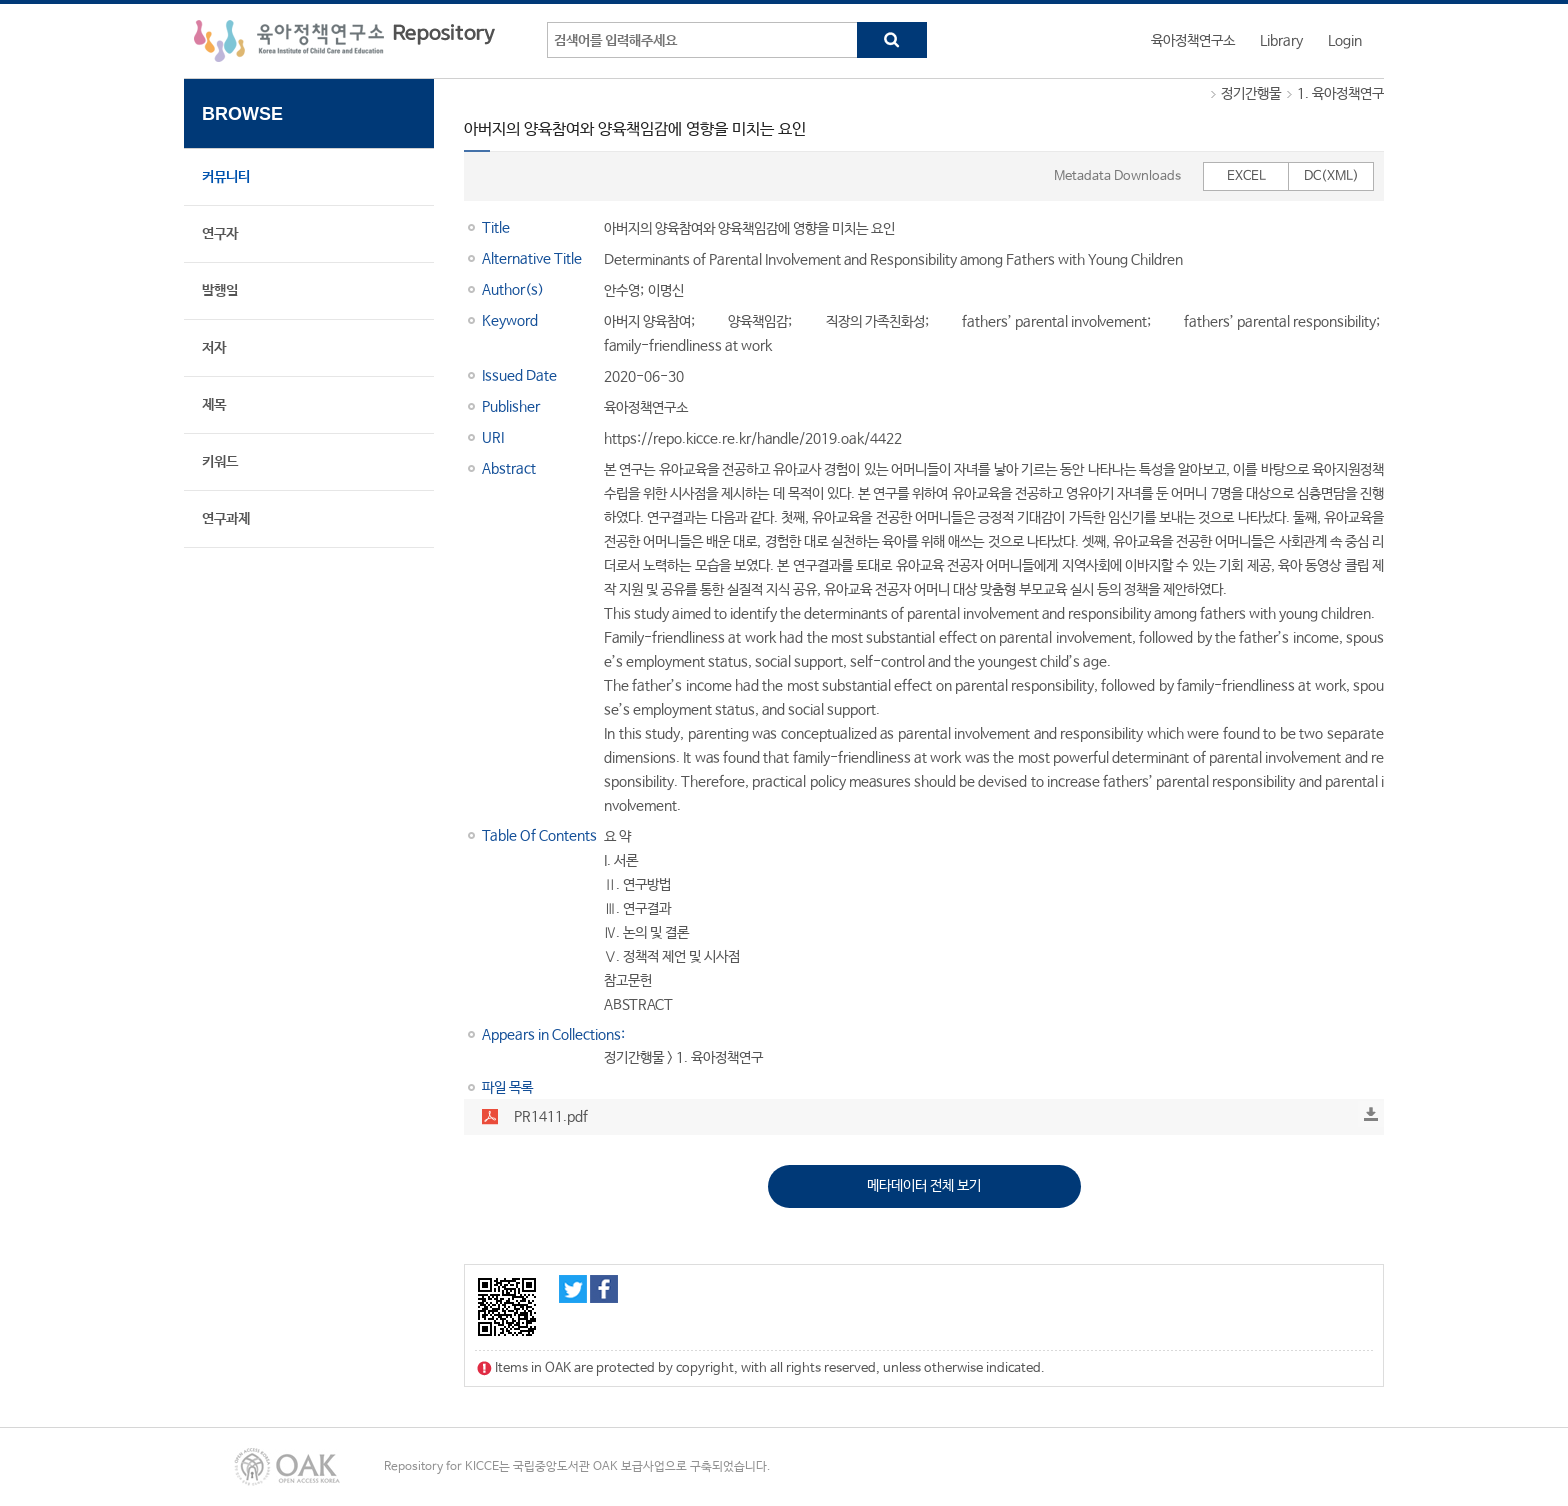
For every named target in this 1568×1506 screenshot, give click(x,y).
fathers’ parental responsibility (1280, 322)
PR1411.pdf (551, 1117)
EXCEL (1246, 176)
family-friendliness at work (688, 346)
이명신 (666, 291)
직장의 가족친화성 (875, 322)
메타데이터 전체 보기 (924, 1186)
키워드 (220, 462)
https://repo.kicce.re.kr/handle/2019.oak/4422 (753, 439)
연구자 (220, 234)
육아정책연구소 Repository (344, 41)
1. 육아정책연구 (1340, 94)
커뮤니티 (226, 177)
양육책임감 (758, 322)
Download (1371, 1114)
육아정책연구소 (1193, 41)
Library (1281, 41)
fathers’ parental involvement (1054, 322)
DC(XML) (1331, 176)
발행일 (220, 291)
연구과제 (226, 519)
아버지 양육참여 (647, 322)
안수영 (622, 291)
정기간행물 (1251, 94)
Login (1345, 41)
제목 (214, 405)
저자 (214, 348)
